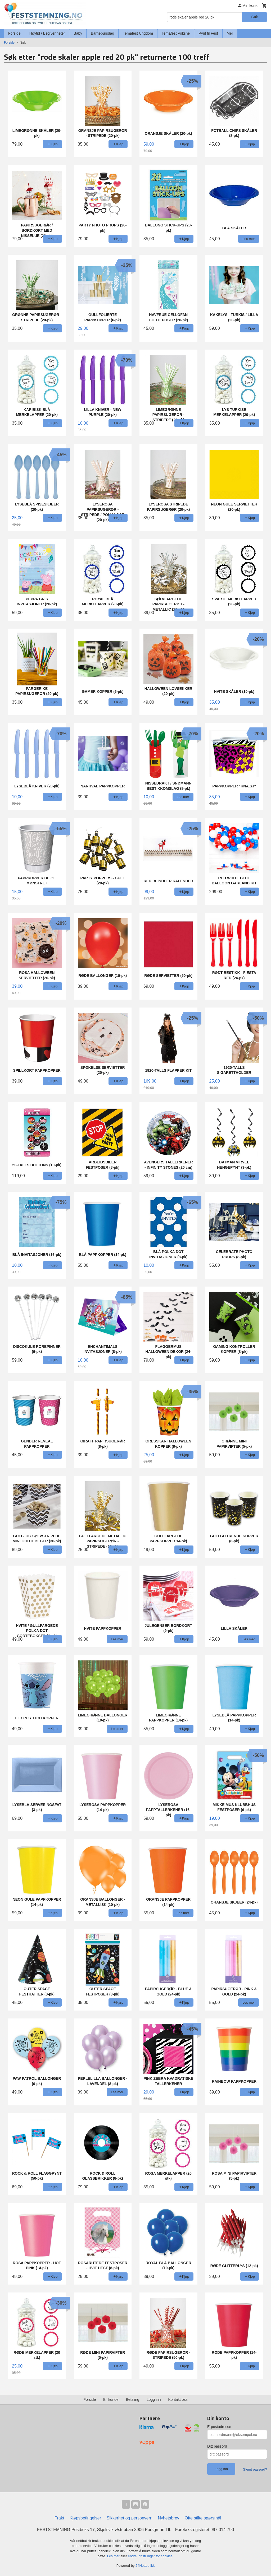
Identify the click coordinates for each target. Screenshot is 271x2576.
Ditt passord (217, 2446)
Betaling (132, 2399)
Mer (230, 33)
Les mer (114, 2556)
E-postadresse (219, 2427)
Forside (14, 33)
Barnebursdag (102, 33)
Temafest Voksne (176, 33)
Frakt (59, 2518)
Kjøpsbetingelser (85, 2518)
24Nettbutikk (145, 2566)
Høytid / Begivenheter (47, 33)
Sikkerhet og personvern (129, 2518)
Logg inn (154, 2399)
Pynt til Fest (208, 33)
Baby (78, 33)
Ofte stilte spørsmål (203, 2518)
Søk (254, 17)
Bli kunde (111, 2399)
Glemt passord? (255, 2469)
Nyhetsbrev (168, 2518)
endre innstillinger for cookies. (150, 2556)
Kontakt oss (178, 2399)
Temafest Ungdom (138, 33)
